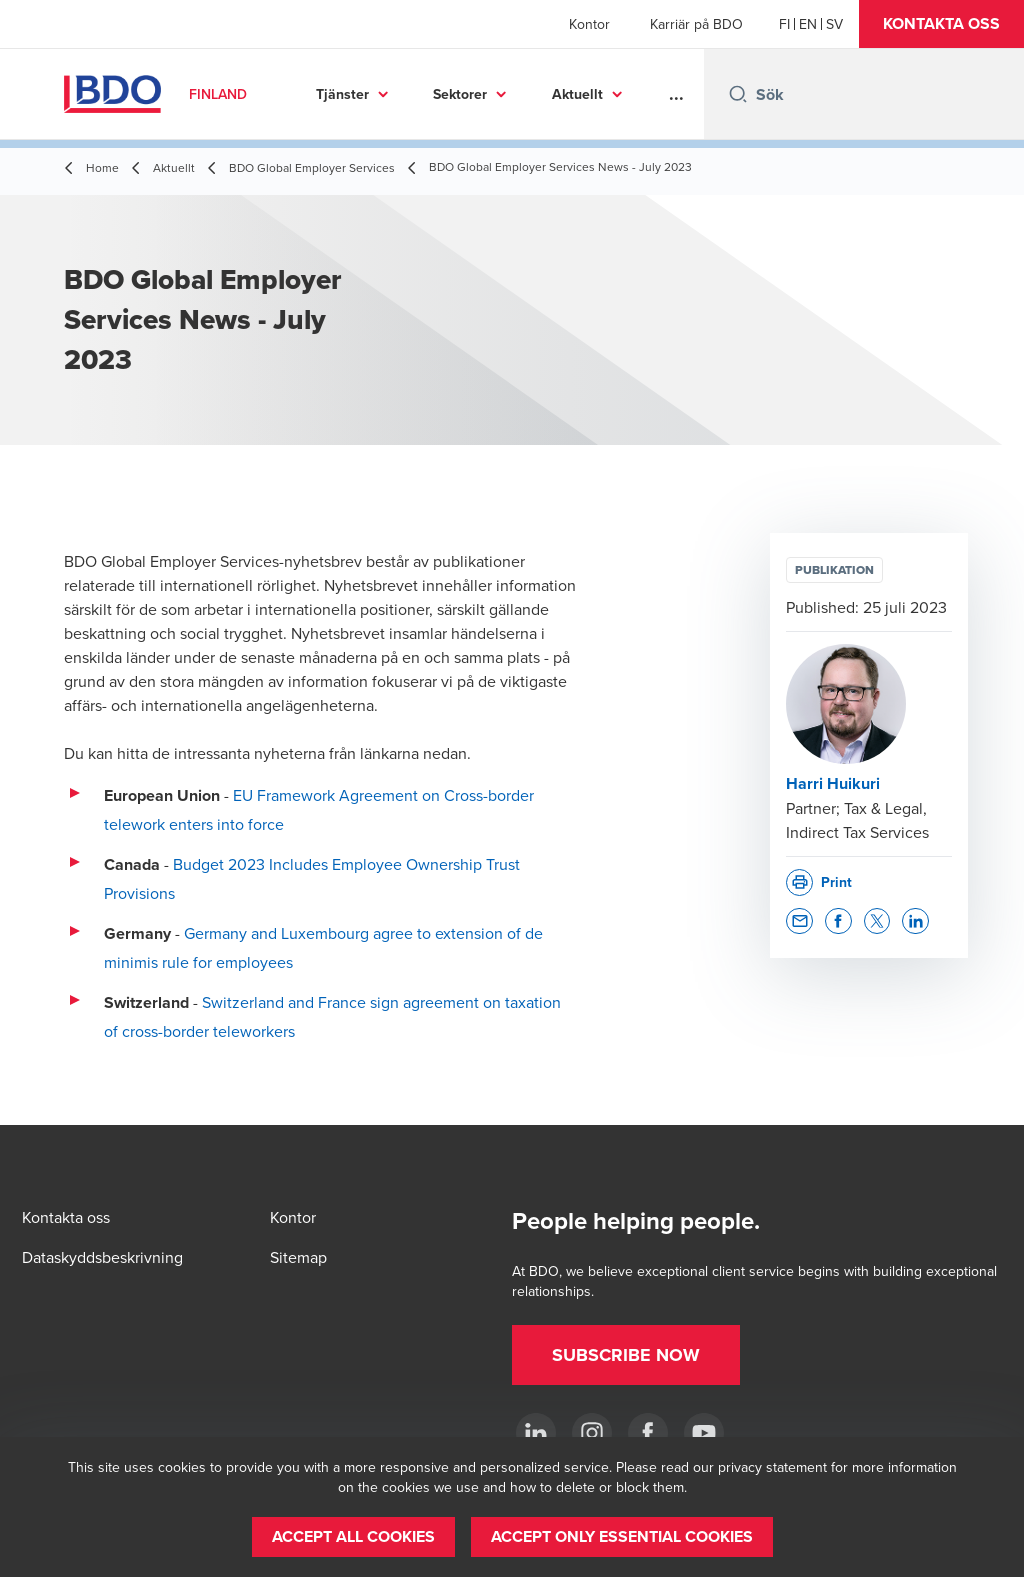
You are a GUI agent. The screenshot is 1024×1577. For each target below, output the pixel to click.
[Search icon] (738, 94)
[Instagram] (592, 1433)
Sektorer (460, 94)
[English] (808, 24)
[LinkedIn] (536, 1433)
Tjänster (342, 94)
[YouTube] (704, 1433)
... (676, 94)
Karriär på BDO (696, 24)
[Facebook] (648, 1433)
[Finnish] (784, 24)
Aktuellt (577, 94)
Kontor (589, 24)
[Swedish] (834, 24)
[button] (941, 24)
